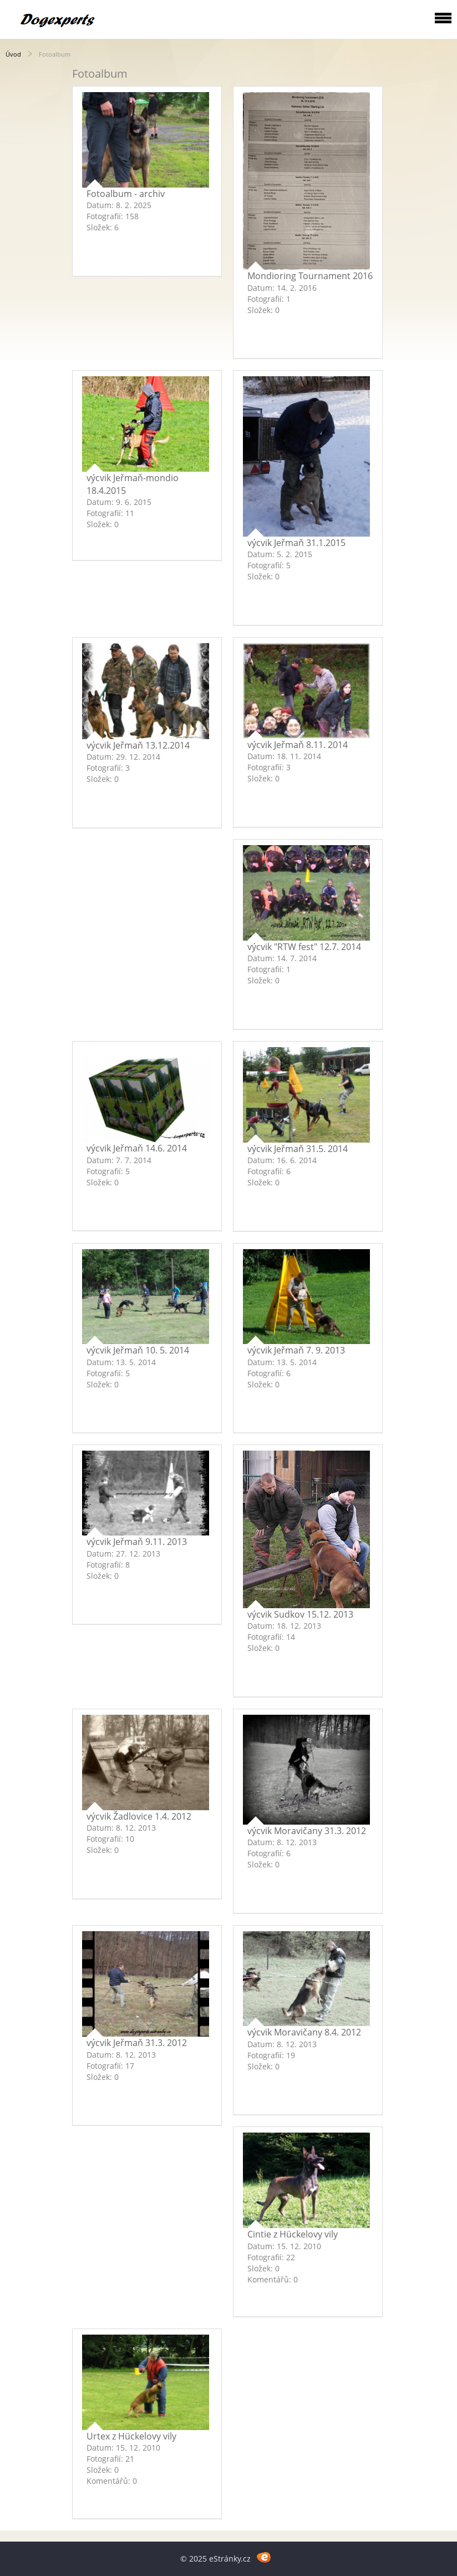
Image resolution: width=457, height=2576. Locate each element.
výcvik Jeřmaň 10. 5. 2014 (138, 1350)
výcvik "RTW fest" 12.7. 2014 (304, 947)
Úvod (13, 54)
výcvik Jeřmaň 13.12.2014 (138, 745)
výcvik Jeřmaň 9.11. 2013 (137, 1542)
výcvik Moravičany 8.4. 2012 (304, 2032)
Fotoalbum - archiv (126, 194)
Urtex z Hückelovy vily (131, 2436)
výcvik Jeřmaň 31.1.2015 (296, 543)
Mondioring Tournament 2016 (310, 276)
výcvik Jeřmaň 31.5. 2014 (297, 1149)
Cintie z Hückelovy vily (292, 2234)
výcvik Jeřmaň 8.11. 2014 (297, 745)
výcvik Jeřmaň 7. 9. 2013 (296, 1350)
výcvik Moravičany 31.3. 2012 (306, 1831)
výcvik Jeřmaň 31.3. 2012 (137, 2043)
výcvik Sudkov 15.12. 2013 (300, 1614)
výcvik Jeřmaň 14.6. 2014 (137, 1148)
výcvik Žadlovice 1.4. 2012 (139, 1816)
